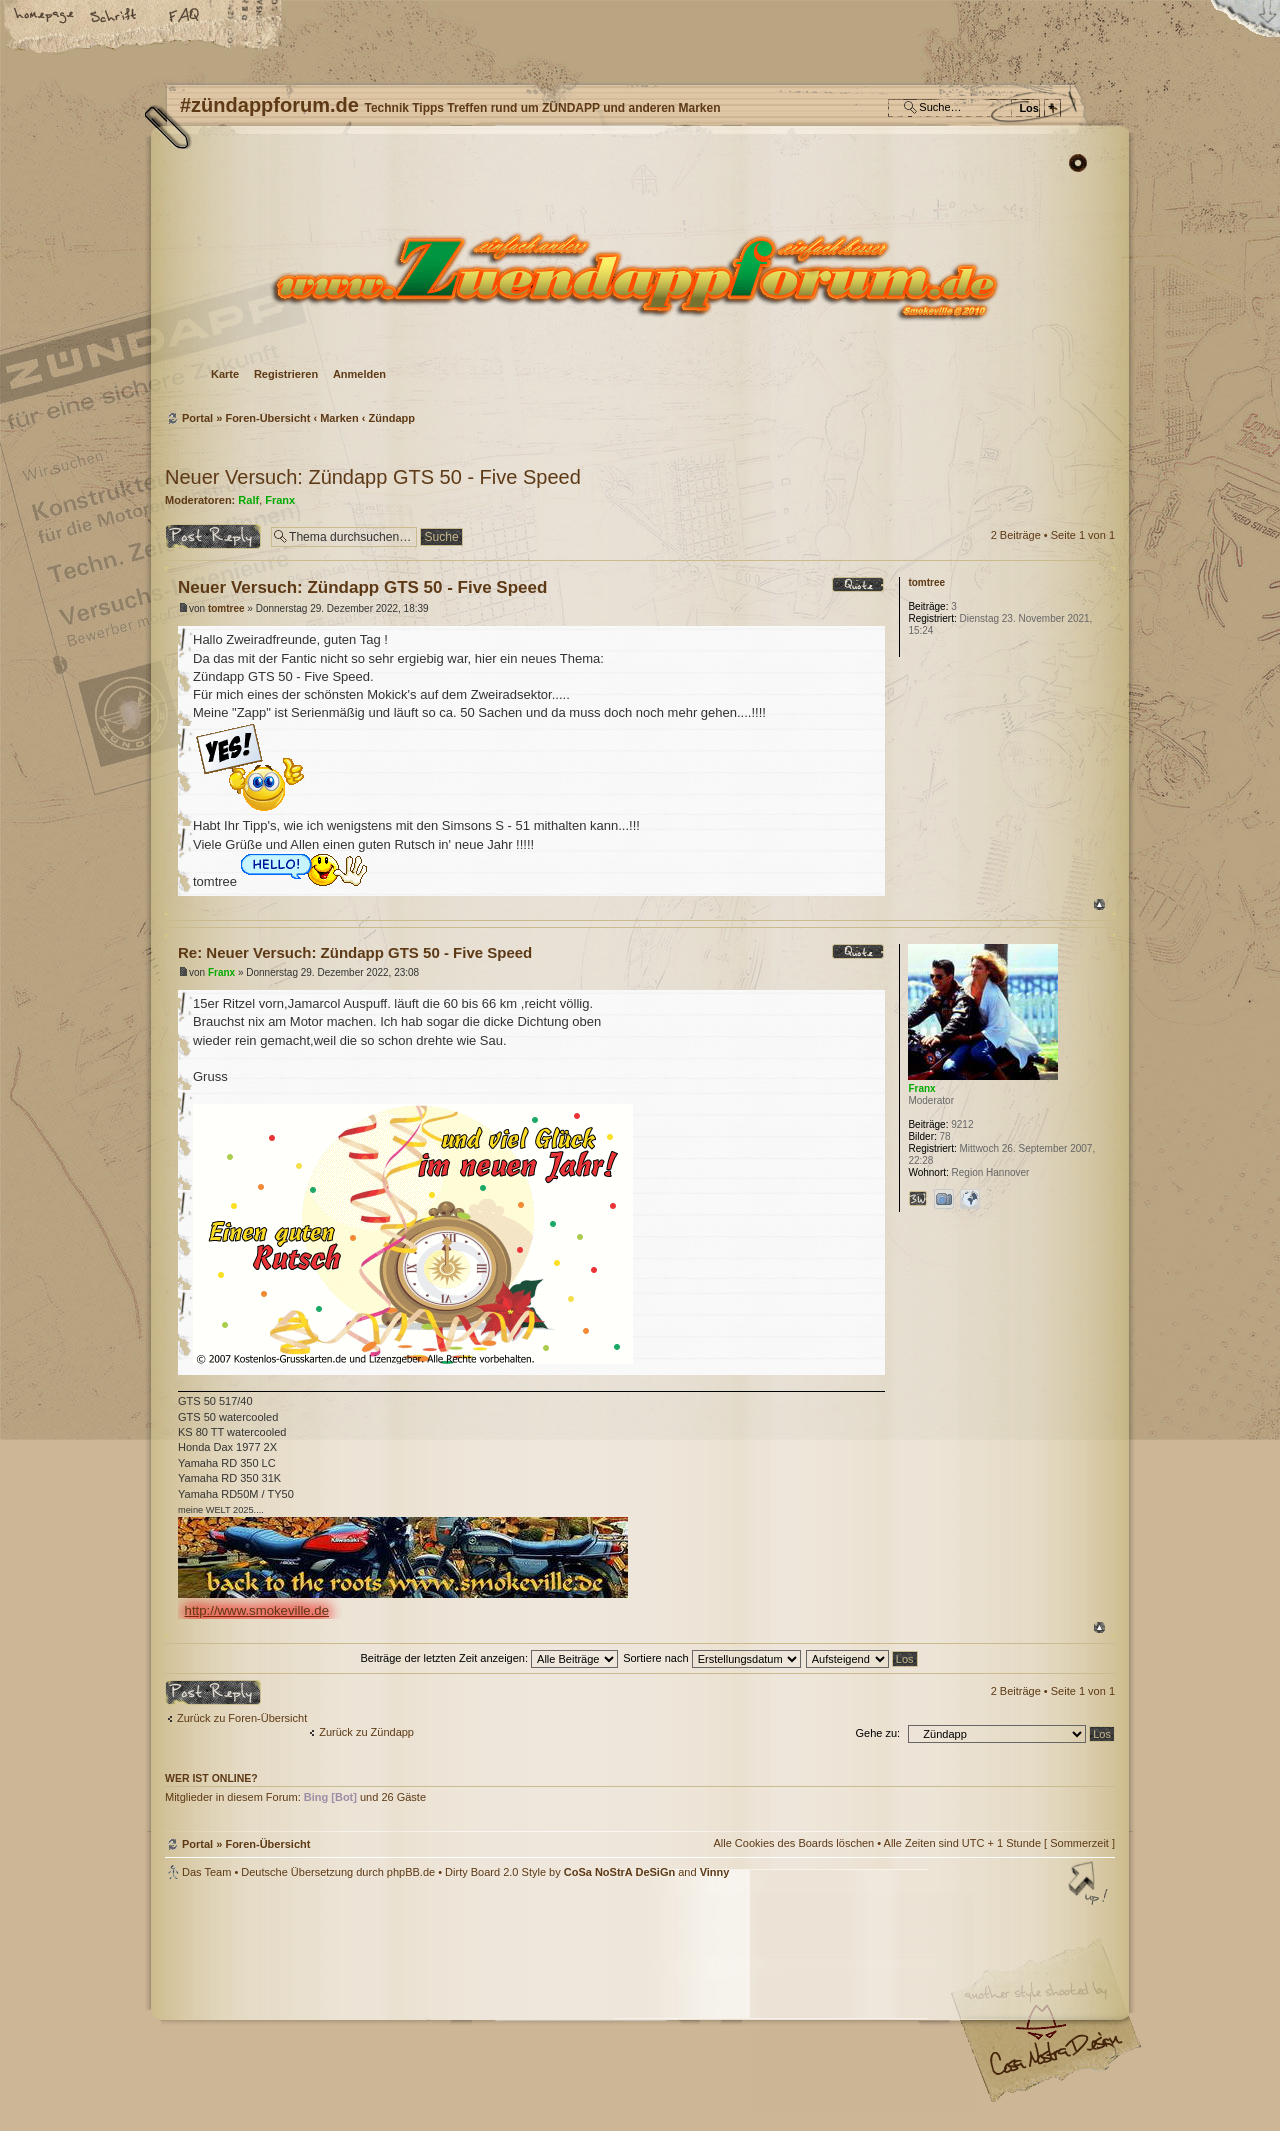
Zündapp (392, 418)
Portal (197, 418)
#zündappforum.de (480, 2007)
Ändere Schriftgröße (115, 17)
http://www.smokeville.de (257, 1610)
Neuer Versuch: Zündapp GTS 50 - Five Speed (373, 477)
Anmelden (359, 374)
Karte (225, 374)
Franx (280, 500)
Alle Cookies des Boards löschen (793, 1843)
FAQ (185, 17)
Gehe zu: (877, 1733)
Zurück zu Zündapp (366, 1732)
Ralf (248, 500)
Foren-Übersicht (637, 275)
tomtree (226, 608)
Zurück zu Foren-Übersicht (242, 1718)
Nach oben (1099, 904)
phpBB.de (411, 1872)
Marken (339, 418)
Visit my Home (1055, 2061)
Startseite (45, 17)
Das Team (206, 1872)
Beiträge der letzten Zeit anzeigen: (489, 1658)
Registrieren (286, 374)
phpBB (390, 2005)
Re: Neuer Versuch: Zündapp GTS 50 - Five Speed (355, 952)
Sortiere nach (711, 1658)
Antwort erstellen (213, 536)
